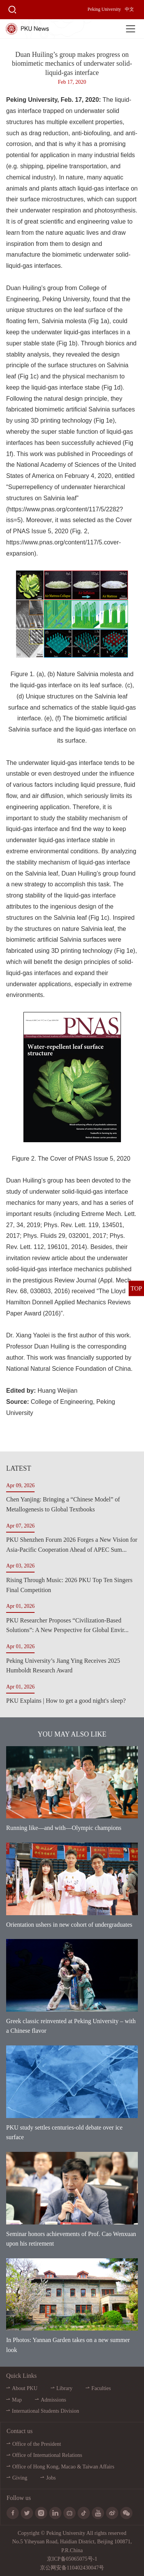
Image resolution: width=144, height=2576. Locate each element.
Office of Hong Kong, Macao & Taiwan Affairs (63, 2467)
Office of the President (36, 2444)
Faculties (101, 2388)
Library (64, 2388)
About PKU (25, 2388)
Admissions (53, 2400)
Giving (19, 2478)
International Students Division (45, 2411)
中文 (129, 9)
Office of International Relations (47, 2455)
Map (17, 2400)
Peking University (104, 9)
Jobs (51, 2478)
